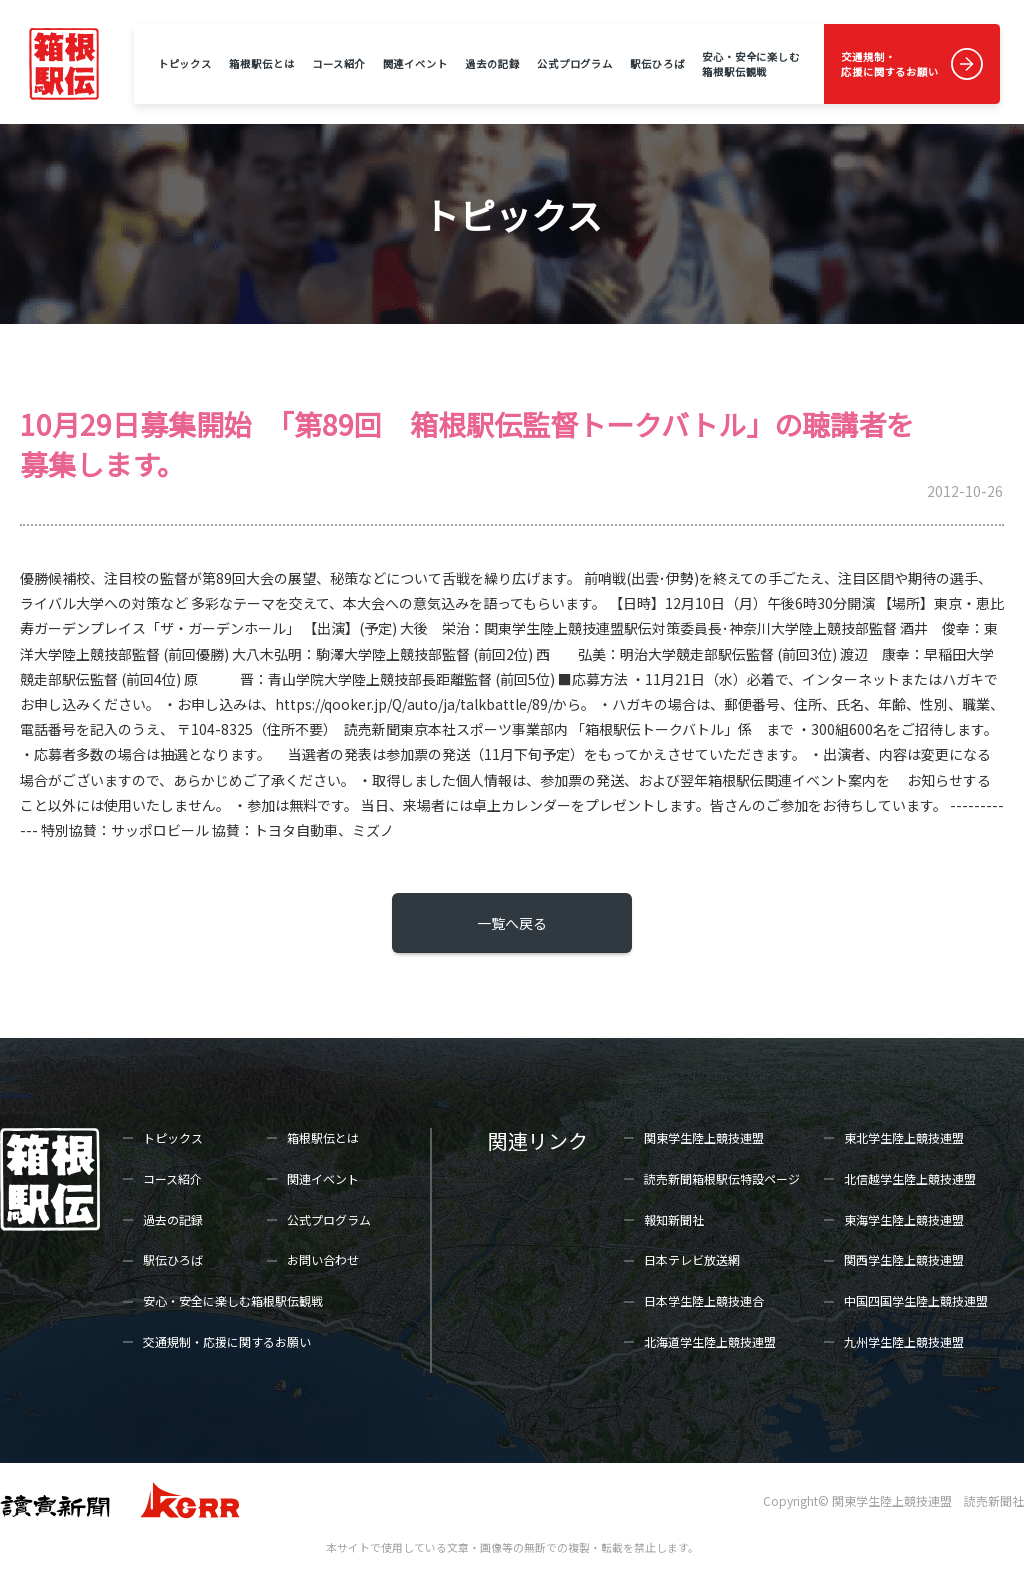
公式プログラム (575, 63)
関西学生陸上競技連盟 (904, 1259)
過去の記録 (492, 63)
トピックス (185, 63)
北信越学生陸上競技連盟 (910, 1178)
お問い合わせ (323, 1259)
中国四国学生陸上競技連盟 (916, 1300)
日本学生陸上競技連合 (704, 1300)
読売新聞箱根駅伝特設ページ (722, 1178)
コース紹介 (338, 63)
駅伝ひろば (657, 63)
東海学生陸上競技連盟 (904, 1219)
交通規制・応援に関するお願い (890, 64)
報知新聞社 (674, 1219)
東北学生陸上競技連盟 (904, 1137)
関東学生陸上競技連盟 (704, 1137)
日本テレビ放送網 (692, 1259)
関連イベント (415, 63)
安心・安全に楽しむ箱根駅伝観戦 (751, 64)
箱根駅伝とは (261, 63)
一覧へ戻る (512, 923)
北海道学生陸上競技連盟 (710, 1341)
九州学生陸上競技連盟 (904, 1341)
